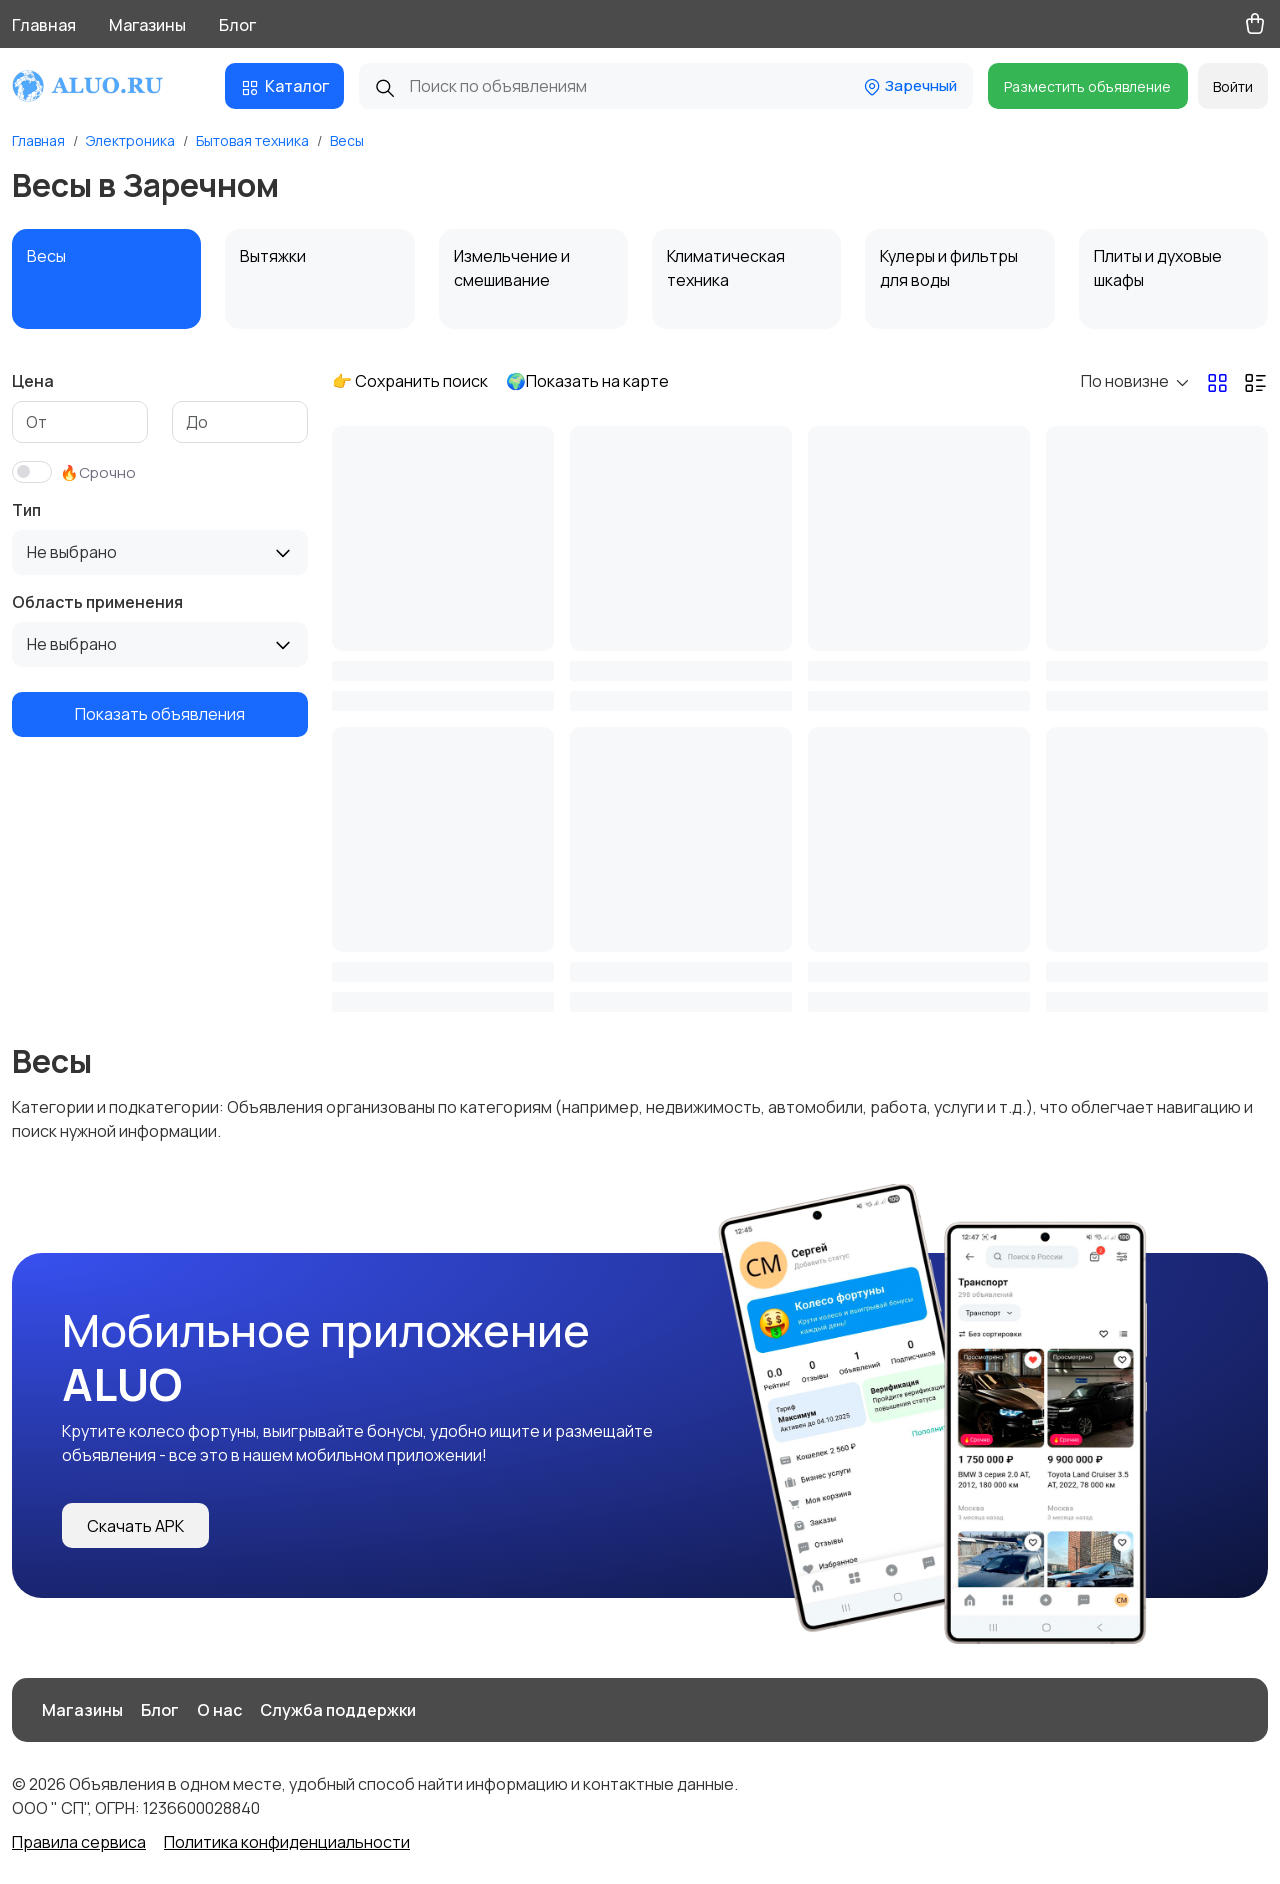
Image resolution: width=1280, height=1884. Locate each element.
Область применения (97, 602)
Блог (237, 25)
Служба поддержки (338, 1710)
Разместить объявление (1087, 86)
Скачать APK (135, 1526)
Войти (1233, 86)
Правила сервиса (79, 1842)
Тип (26, 510)
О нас (219, 1710)
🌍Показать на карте (587, 381)
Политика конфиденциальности (287, 1842)
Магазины (147, 25)
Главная (44, 25)
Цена (33, 381)
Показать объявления (160, 714)
